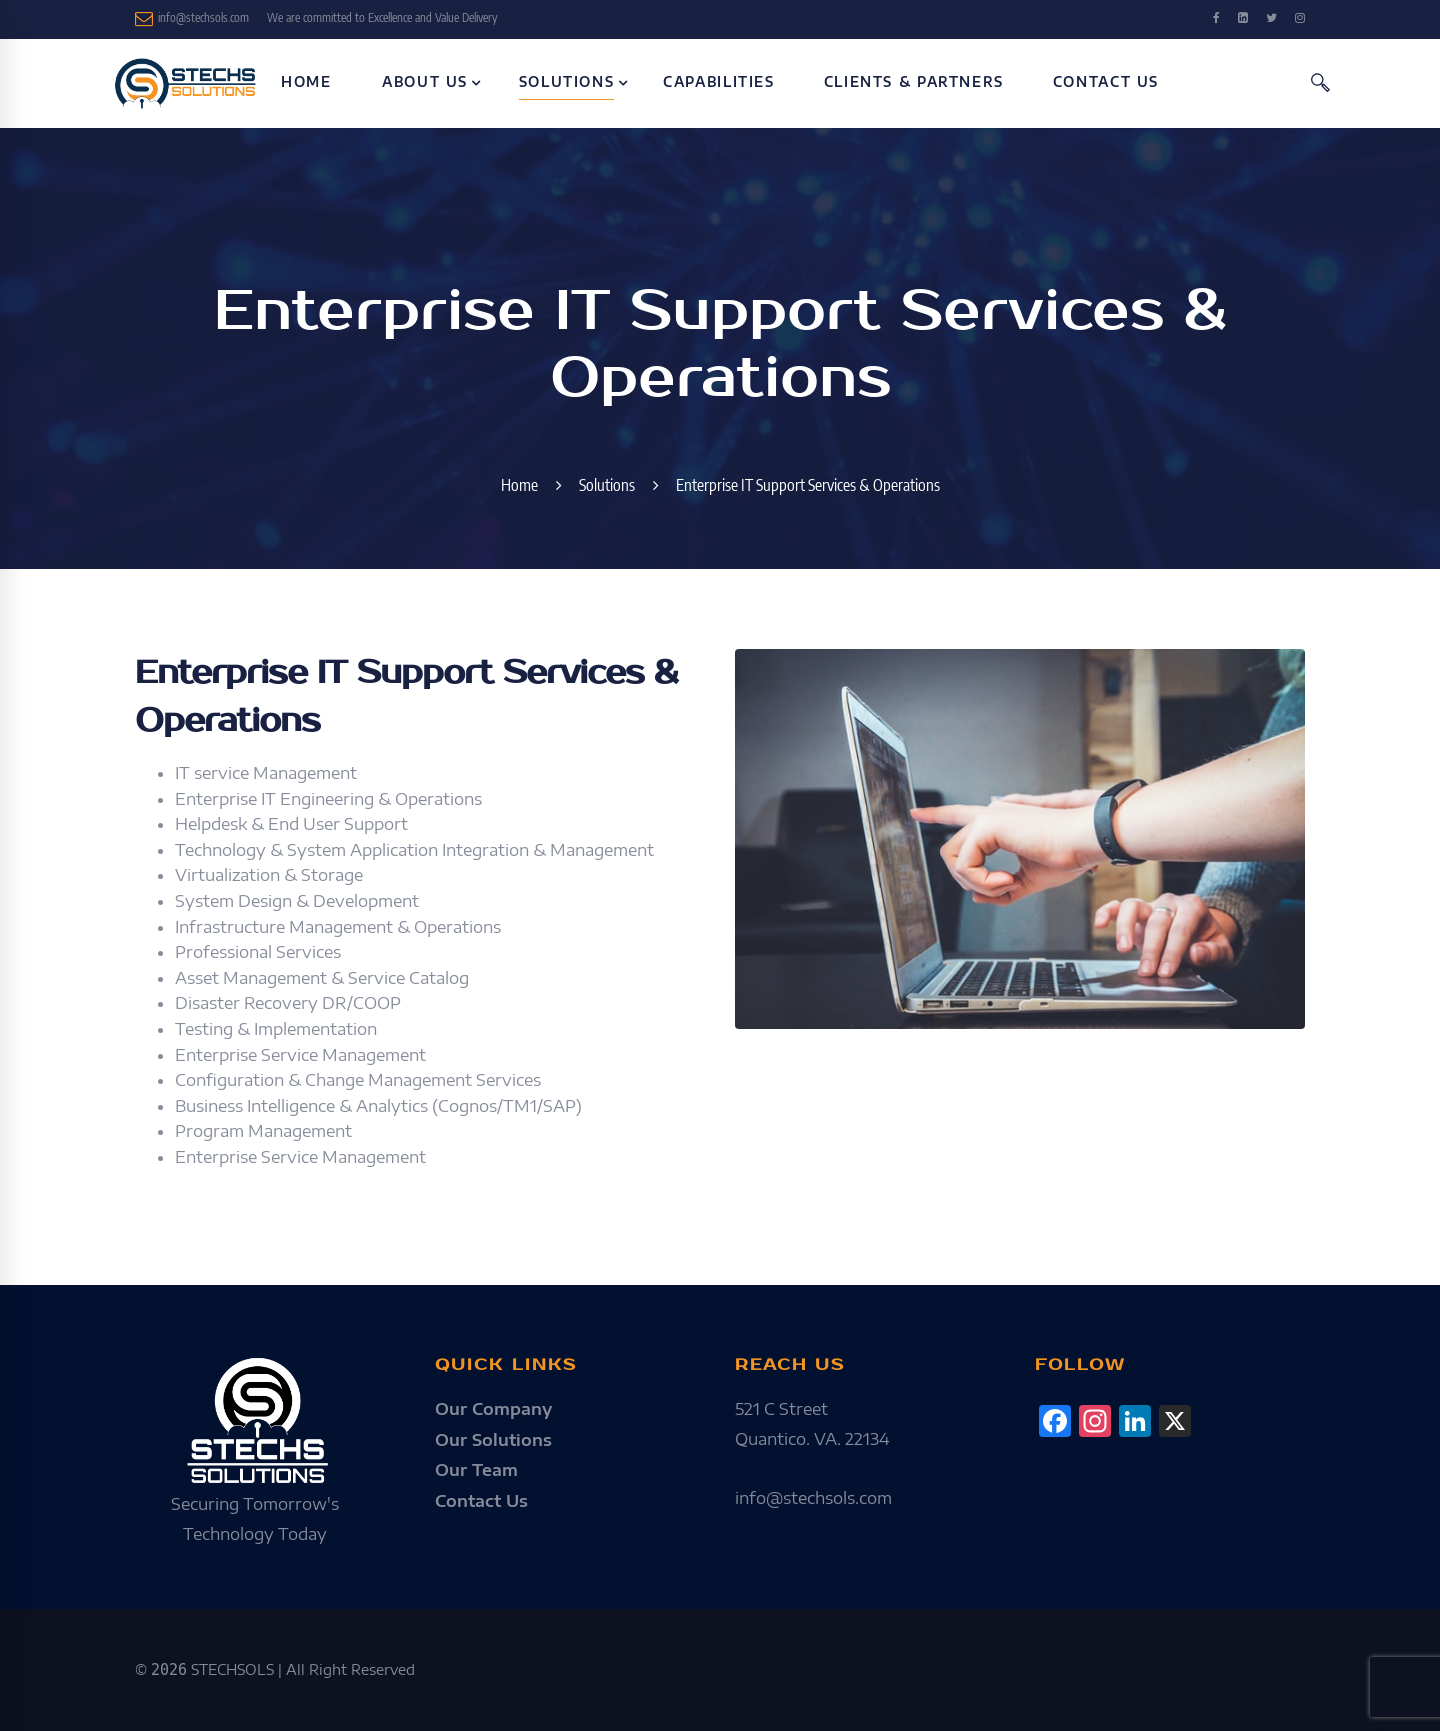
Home (519, 485)
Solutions (607, 485)
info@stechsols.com (192, 19)
